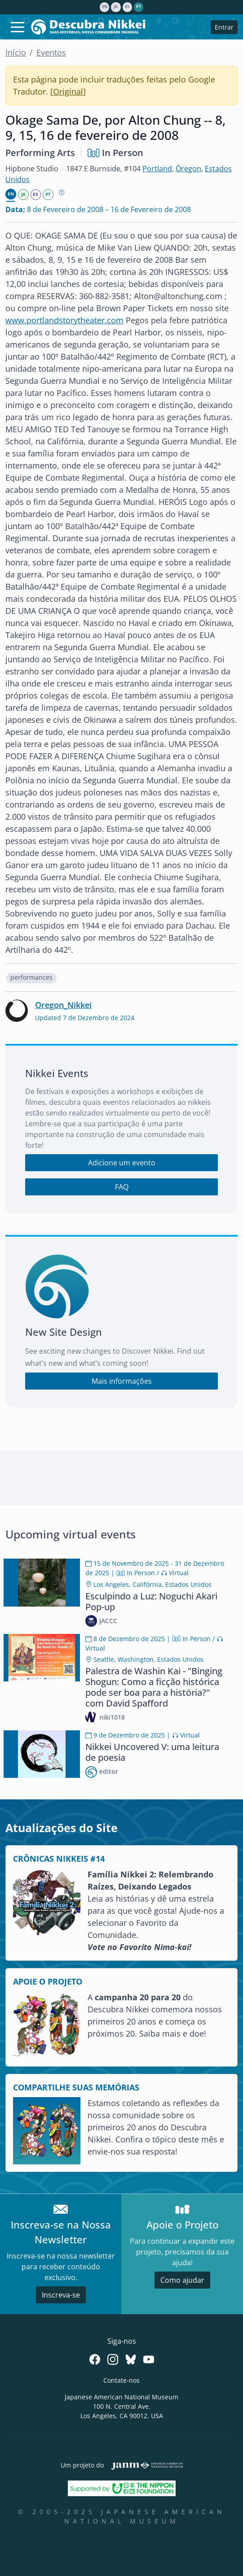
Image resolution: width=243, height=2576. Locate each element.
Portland (157, 169)
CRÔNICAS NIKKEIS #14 (59, 1858)
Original (68, 91)
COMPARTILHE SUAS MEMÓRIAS (76, 2087)
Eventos (51, 52)
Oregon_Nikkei (63, 1004)
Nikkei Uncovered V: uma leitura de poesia (152, 1752)
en (104, 6)
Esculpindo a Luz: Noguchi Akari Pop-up (151, 1601)
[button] (31, 978)
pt (138, 6)
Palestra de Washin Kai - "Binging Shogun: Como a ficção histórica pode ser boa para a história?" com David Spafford (153, 1687)
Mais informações (122, 1381)
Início (15, 52)
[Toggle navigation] (17, 26)
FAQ (121, 1187)
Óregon (188, 169)
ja (116, 6)
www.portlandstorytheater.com (64, 320)
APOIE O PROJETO (47, 1981)
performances (31, 977)
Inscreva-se (61, 2295)
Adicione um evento (121, 1163)
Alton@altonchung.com (178, 296)
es (127, 6)
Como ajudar (182, 2280)
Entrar (224, 27)
